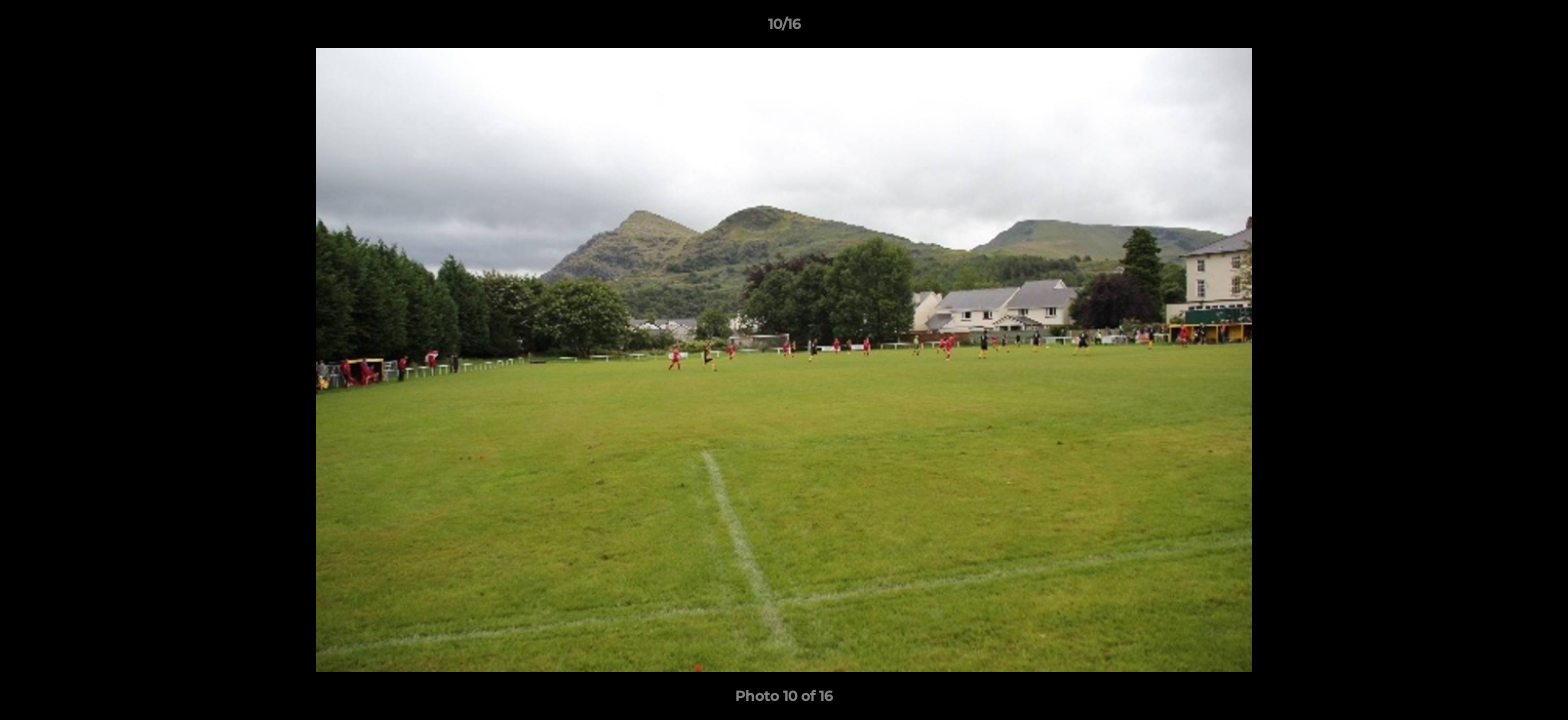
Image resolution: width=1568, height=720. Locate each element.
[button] (1532, 29)
